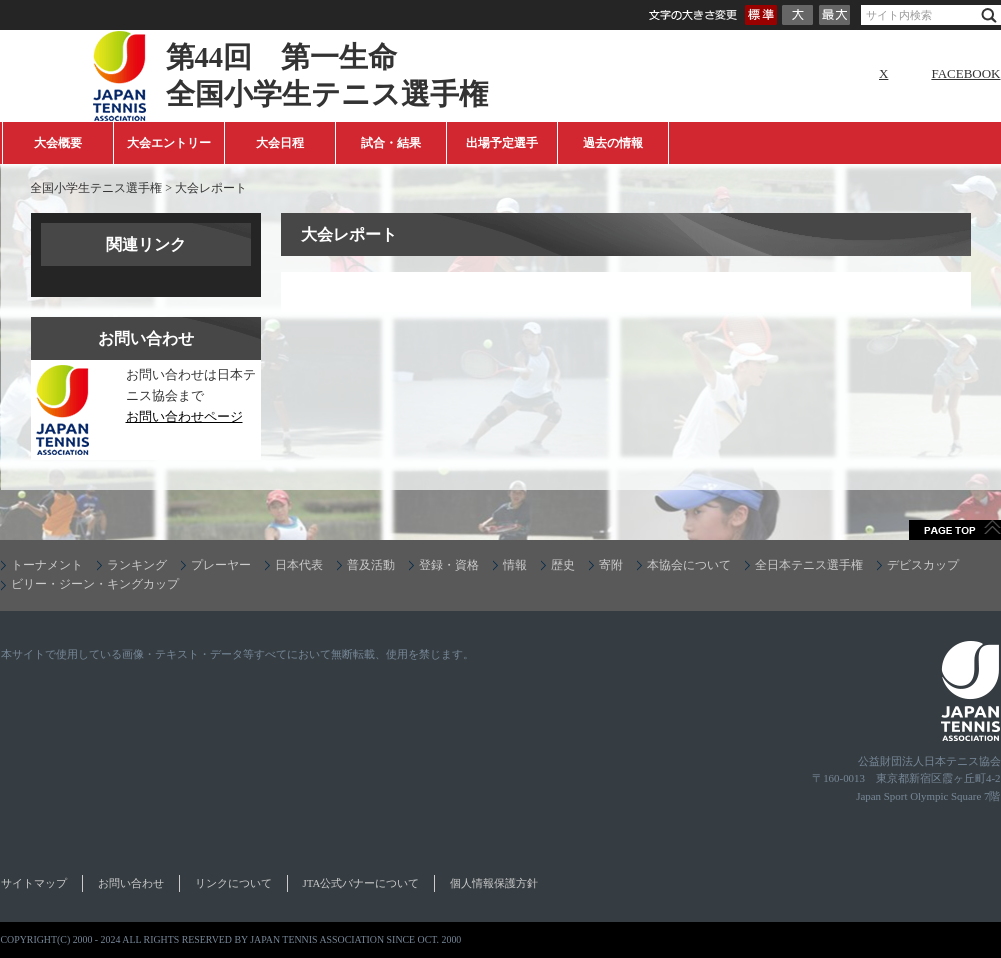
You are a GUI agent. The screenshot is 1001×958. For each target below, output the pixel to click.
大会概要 (58, 143)
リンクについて (233, 883)
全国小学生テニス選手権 (96, 188)
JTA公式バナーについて (361, 883)
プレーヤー (221, 565)
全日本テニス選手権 (809, 565)
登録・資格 (449, 565)
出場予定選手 (502, 143)
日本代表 (299, 565)
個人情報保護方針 (494, 883)
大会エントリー (169, 143)
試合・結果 (391, 143)
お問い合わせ (131, 883)
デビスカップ (923, 565)
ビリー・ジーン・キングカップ (95, 584)
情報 (515, 565)
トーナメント (47, 565)
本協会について (689, 565)
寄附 (611, 565)
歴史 (563, 565)
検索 (989, 15)
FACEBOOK (965, 73)
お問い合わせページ (184, 416)
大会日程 (280, 143)
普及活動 (371, 565)
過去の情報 (613, 143)
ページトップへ (955, 530)
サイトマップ (34, 883)
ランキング (137, 565)
